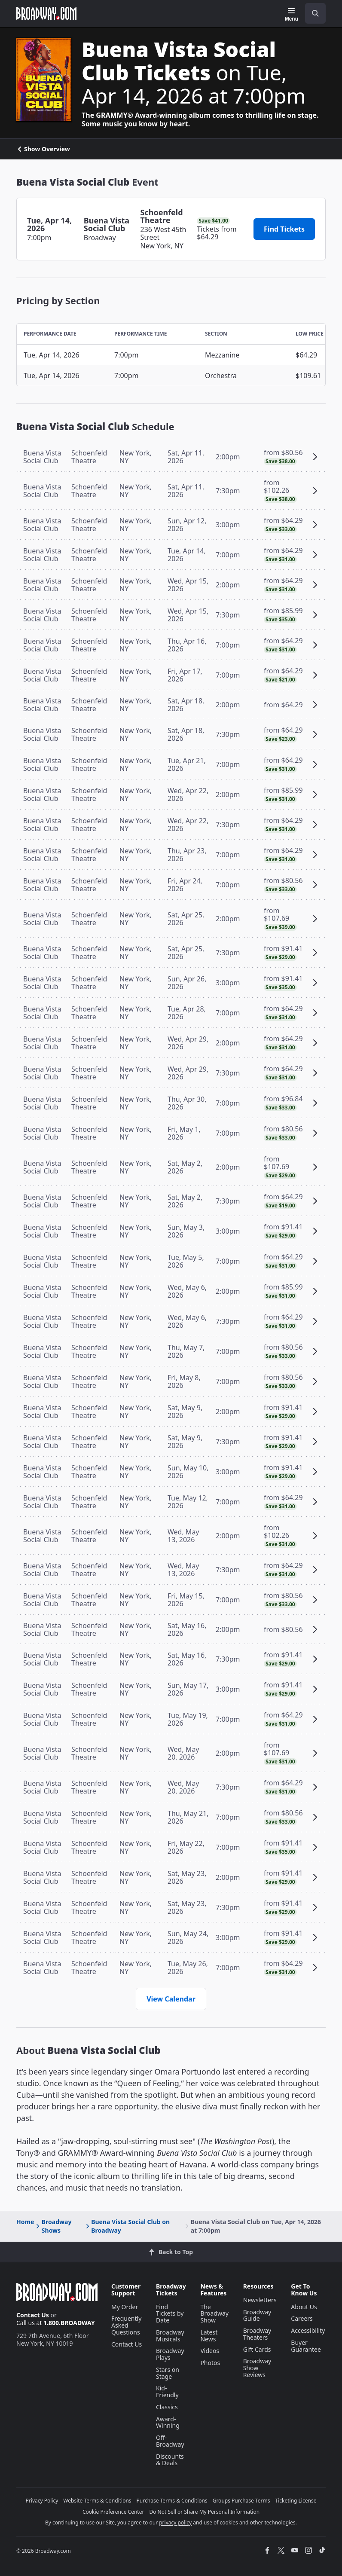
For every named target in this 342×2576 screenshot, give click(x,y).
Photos (210, 2363)
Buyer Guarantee (306, 2345)
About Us (304, 2307)
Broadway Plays (170, 2354)
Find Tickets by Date (169, 2314)
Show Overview (43, 149)
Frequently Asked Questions (126, 2325)
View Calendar (171, 1999)
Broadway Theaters (257, 2333)
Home (25, 2222)
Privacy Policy (42, 2500)
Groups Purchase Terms (241, 2500)
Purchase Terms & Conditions (172, 2500)
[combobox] (312, 13)
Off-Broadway (170, 2440)
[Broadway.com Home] (46, 13)
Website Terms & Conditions (97, 2500)
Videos (209, 2351)
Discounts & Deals (170, 2459)
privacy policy (175, 2522)
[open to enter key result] (315, 13)
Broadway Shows (53, 2226)
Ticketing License (296, 2500)
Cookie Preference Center (113, 2511)
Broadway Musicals (170, 2335)
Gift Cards (257, 2349)
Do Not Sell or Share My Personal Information (204, 2511)
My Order (124, 2307)
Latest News (208, 2335)
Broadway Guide (257, 2315)
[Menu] (291, 14)
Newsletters (260, 2300)
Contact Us (32, 2315)
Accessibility (308, 2330)
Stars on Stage (167, 2372)
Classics (167, 2407)
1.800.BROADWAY (69, 2323)
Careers (301, 2318)
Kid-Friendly (167, 2391)
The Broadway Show (214, 2314)
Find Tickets (284, 229)
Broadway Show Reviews (257, 2368)
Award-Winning (168, 2422)
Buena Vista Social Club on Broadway (127, 2226)
